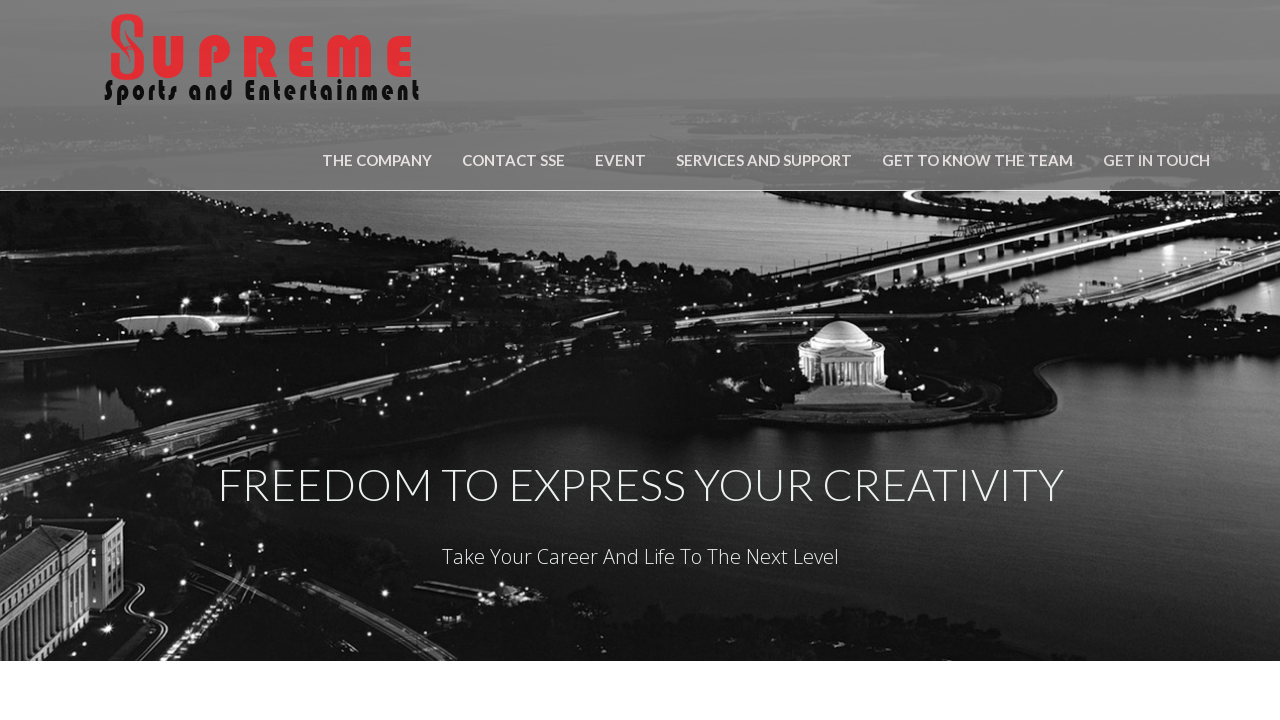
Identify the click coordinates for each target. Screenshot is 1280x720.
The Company (377, 160)
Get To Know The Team (977, 160)
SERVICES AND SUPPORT (764, 160)
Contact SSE (513, 160)
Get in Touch (1156, 160)
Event (620, 160)
